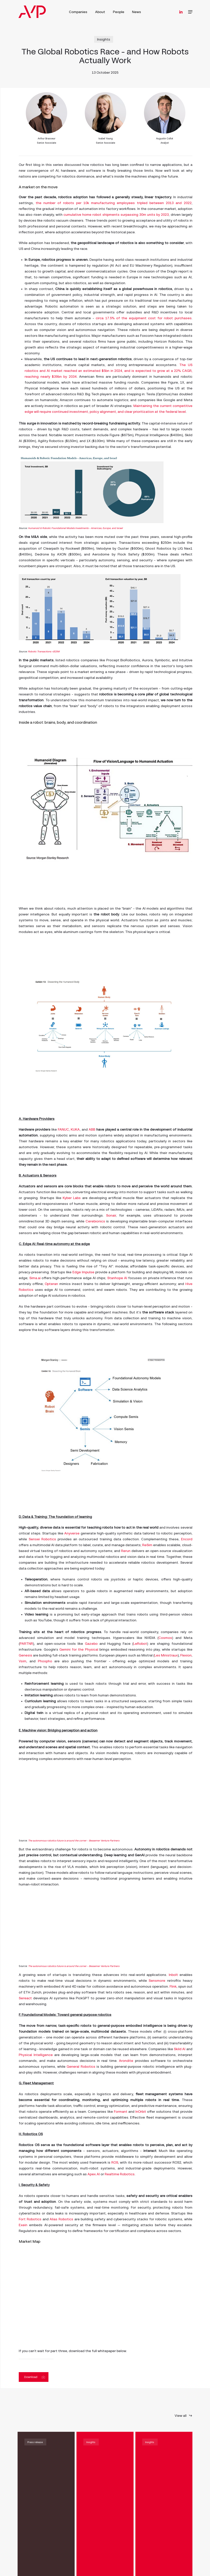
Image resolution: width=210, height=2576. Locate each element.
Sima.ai (35, 1278)
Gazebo (91, 1644)
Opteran (51, 1284)
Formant (120, 2112)
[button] (190, 12)
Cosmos (165, 1638)
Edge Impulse (83, 1272)
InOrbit (140, 2112)
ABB (92, 1129)
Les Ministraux (166, 1655)
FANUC (63, 1129)
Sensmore (157, 1981)
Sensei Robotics (42, 1539)
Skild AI (179, 2049)
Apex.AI (94, 2174)
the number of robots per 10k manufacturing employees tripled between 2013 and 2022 (114, 203)
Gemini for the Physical (78, 1649)
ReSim (147, 1545)
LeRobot (140, 1644)
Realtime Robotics (120, 2174)
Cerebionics (95, 1221)
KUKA (75, 1129)
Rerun (125, 1551)
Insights (103, 39)
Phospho (45, 1661)
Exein (23, 2225)
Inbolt (173, 1975)
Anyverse (72, 1533)
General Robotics (81, 2066)
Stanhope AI (117, 1278)
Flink (173, 1986)
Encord (186, 1539)
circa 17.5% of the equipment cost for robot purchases (144, 318)
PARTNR (26, 1644)
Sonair (111, 1215)
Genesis (25, 1655)
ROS (114, 2162)
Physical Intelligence (36, 2055)
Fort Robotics (30, 2219)
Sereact (25, 1998)
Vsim (22, 1661)
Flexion (186, 1655)
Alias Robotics (61, 2219)
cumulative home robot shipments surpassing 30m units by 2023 (116, 215)
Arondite (126, 2061)
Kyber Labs (72, 1198)
